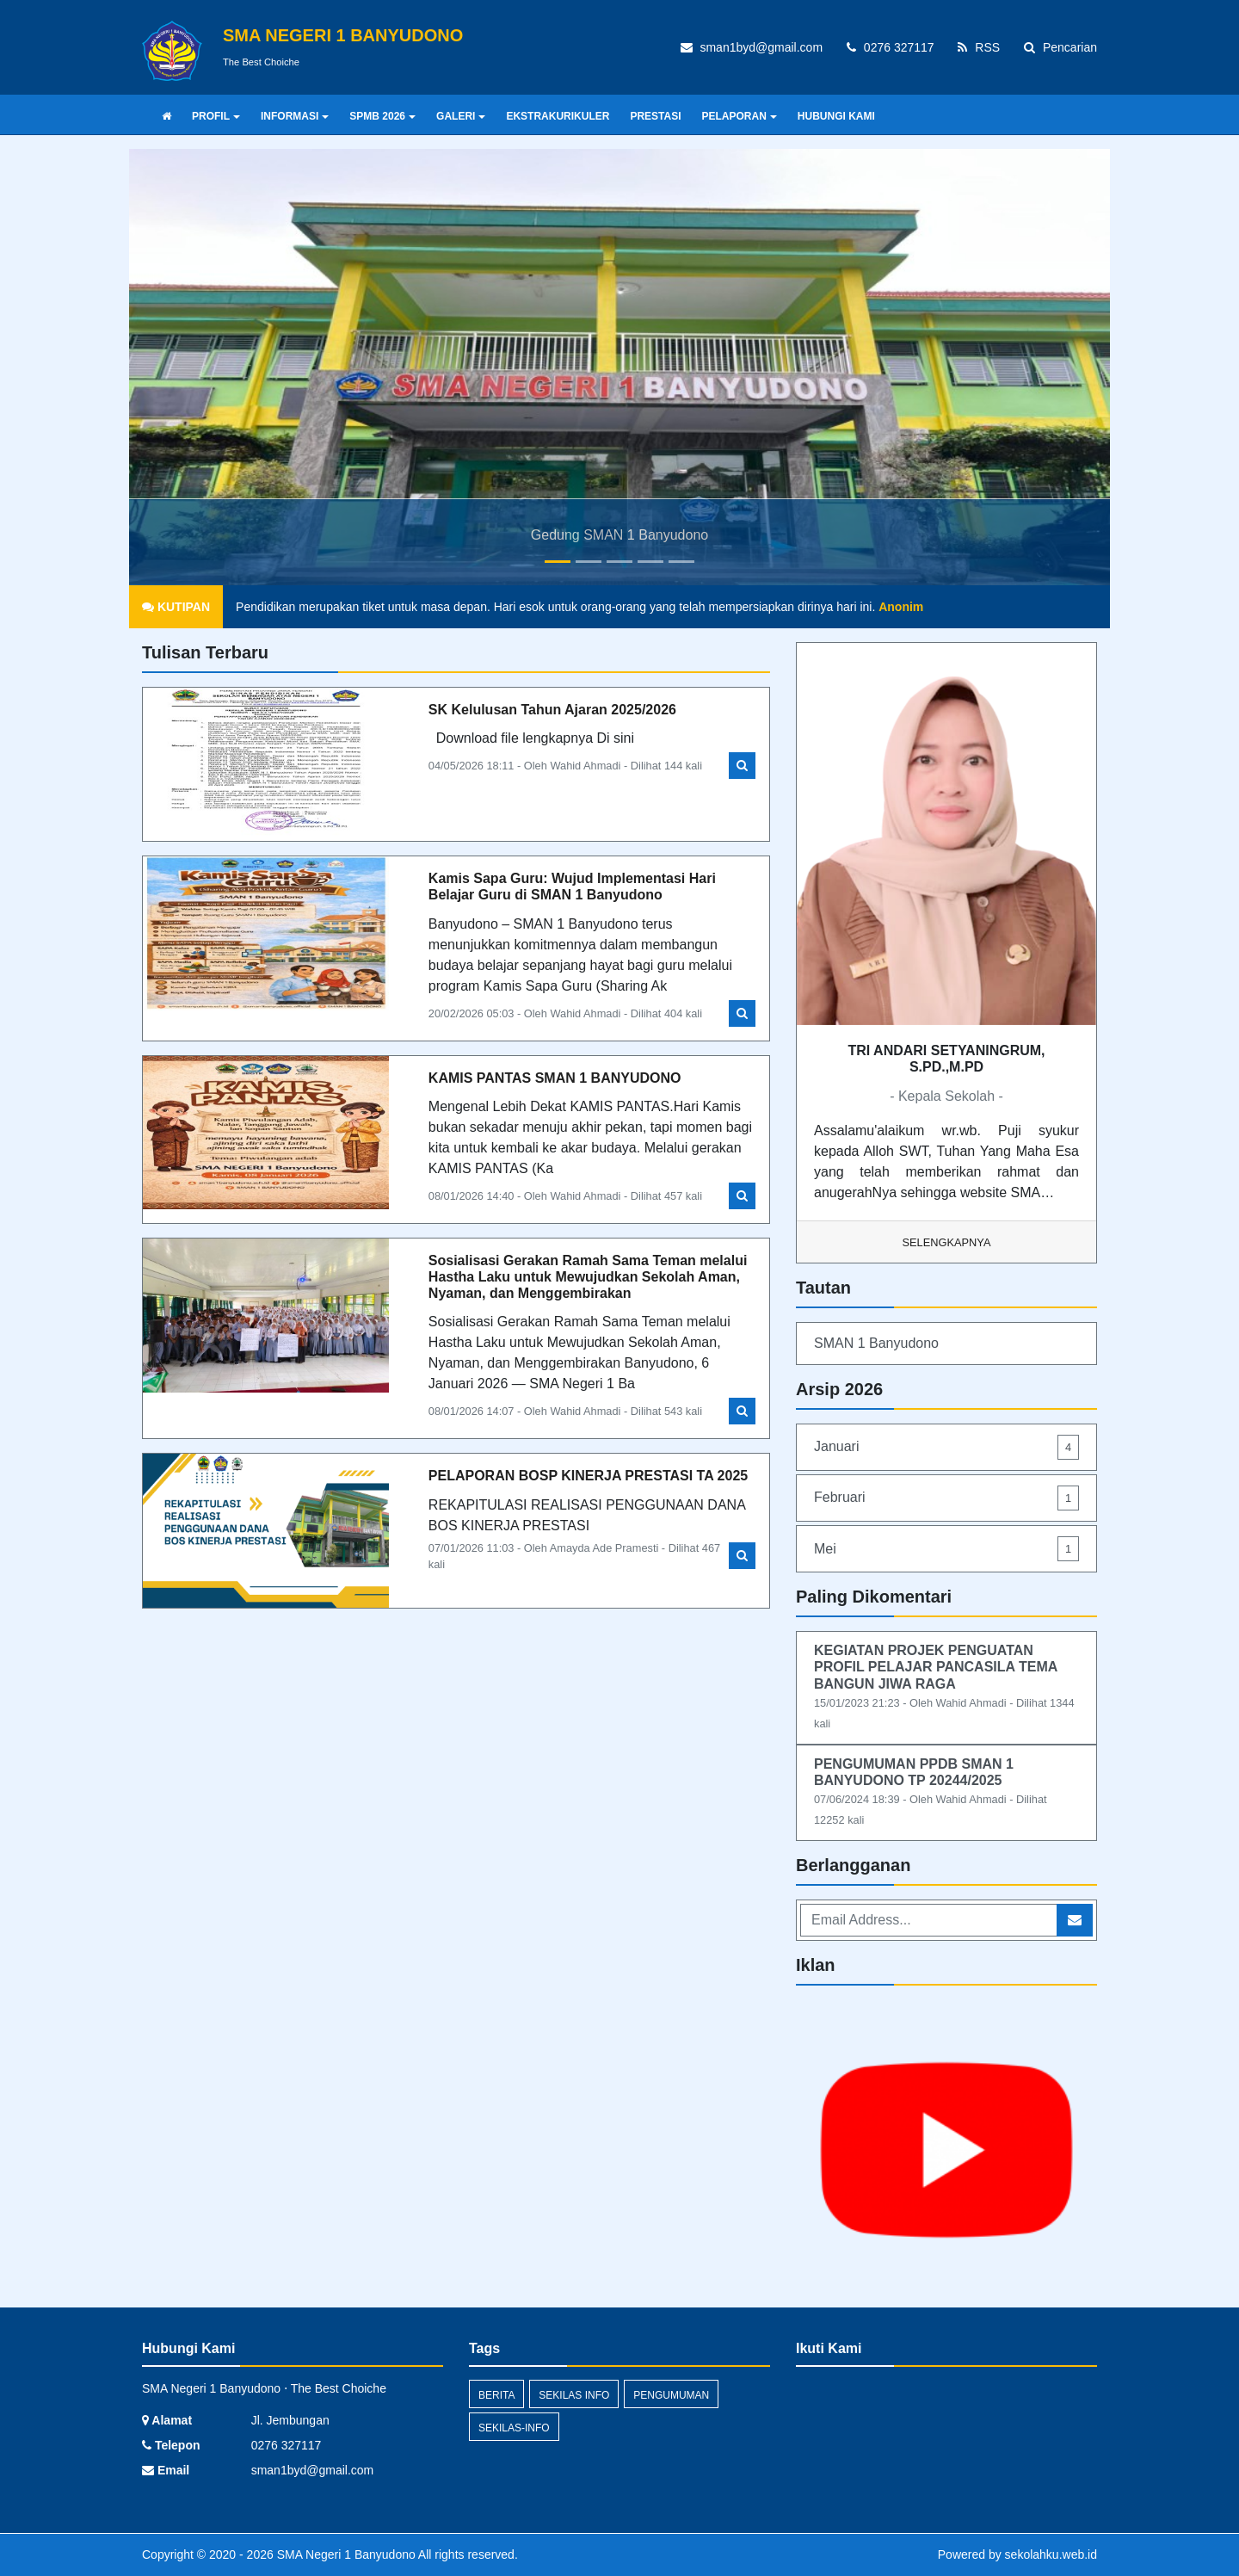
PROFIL (216, 116)
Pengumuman (671, 2395)
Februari (946, 1498)
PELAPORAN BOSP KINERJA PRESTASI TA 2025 (588, 1475)
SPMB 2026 (382, 116)
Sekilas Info (574, 2395)
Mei (946, 1548)
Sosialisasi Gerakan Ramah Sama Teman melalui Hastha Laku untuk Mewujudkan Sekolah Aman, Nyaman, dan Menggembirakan (588, 1276)
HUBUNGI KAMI (836, 116)
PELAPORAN (739, 116)
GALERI (460, 116)
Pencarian (1060, 47)
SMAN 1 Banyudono (876, 1343)
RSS (979, 47)
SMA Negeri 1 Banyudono (345, 2554)
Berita (496, 2395)
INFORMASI (295, 116)
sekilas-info (514, 2428)
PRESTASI (655, 116)
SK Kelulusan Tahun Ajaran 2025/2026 (552, 709)
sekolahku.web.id (1051, 2554)
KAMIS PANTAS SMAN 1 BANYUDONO (554, 1078)
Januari (946, 1447)
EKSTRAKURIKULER (557, 116)
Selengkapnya (947, 1242)
